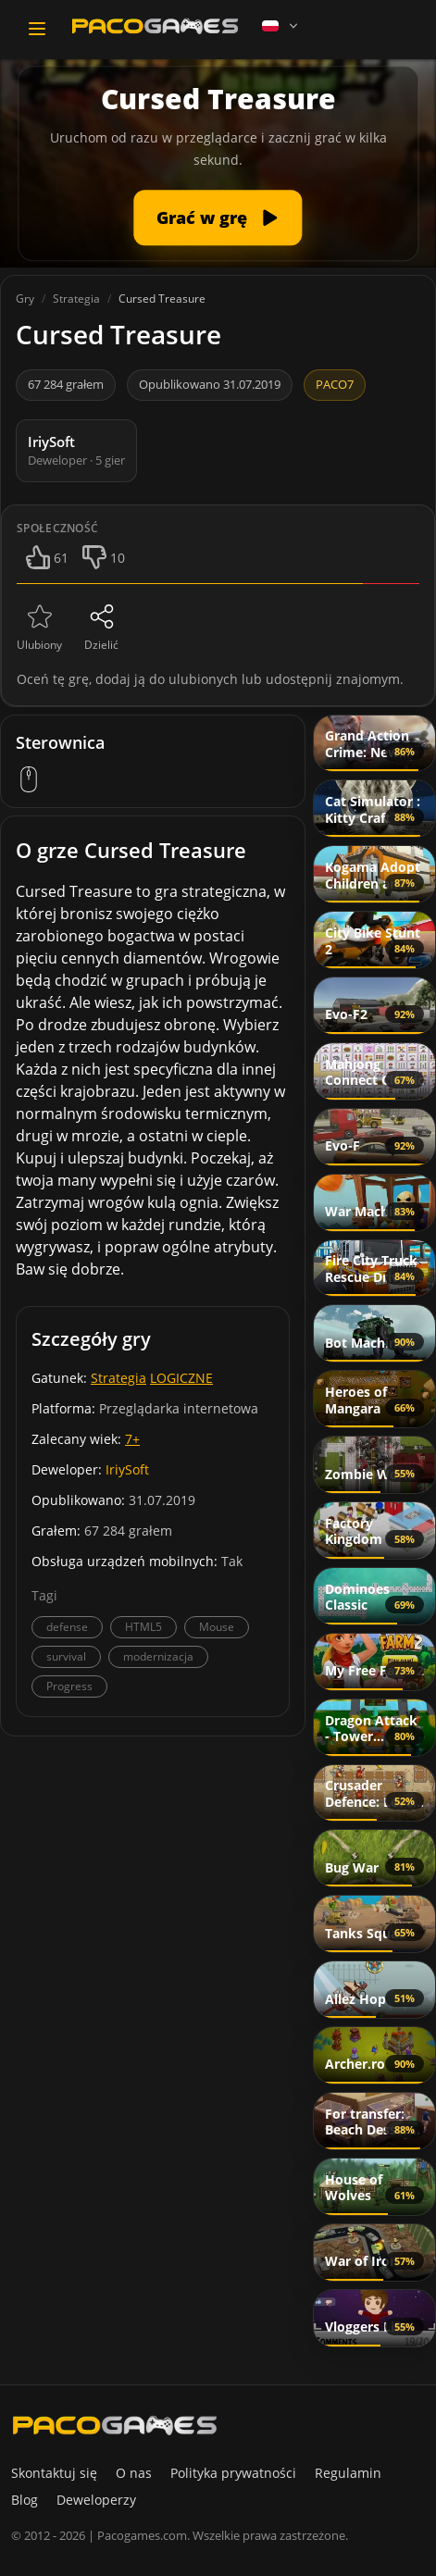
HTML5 (143, 1627)
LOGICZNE (181, 1378)
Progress (69, 1686)
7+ (132, 1439)
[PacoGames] (114, 2425)
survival (66, 1656)
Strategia (118, 1378)
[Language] (281, 25)
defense (67, 1627)
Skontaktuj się (54, 2473)
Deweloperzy (96, 2499)
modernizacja (158, 1656)
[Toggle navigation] (37, 28)
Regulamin (348, 2473)
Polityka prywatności (233, 2473)
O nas (134, 2473)
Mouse (216, 1627)
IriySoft (127, 1469)
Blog (24, 2499)
